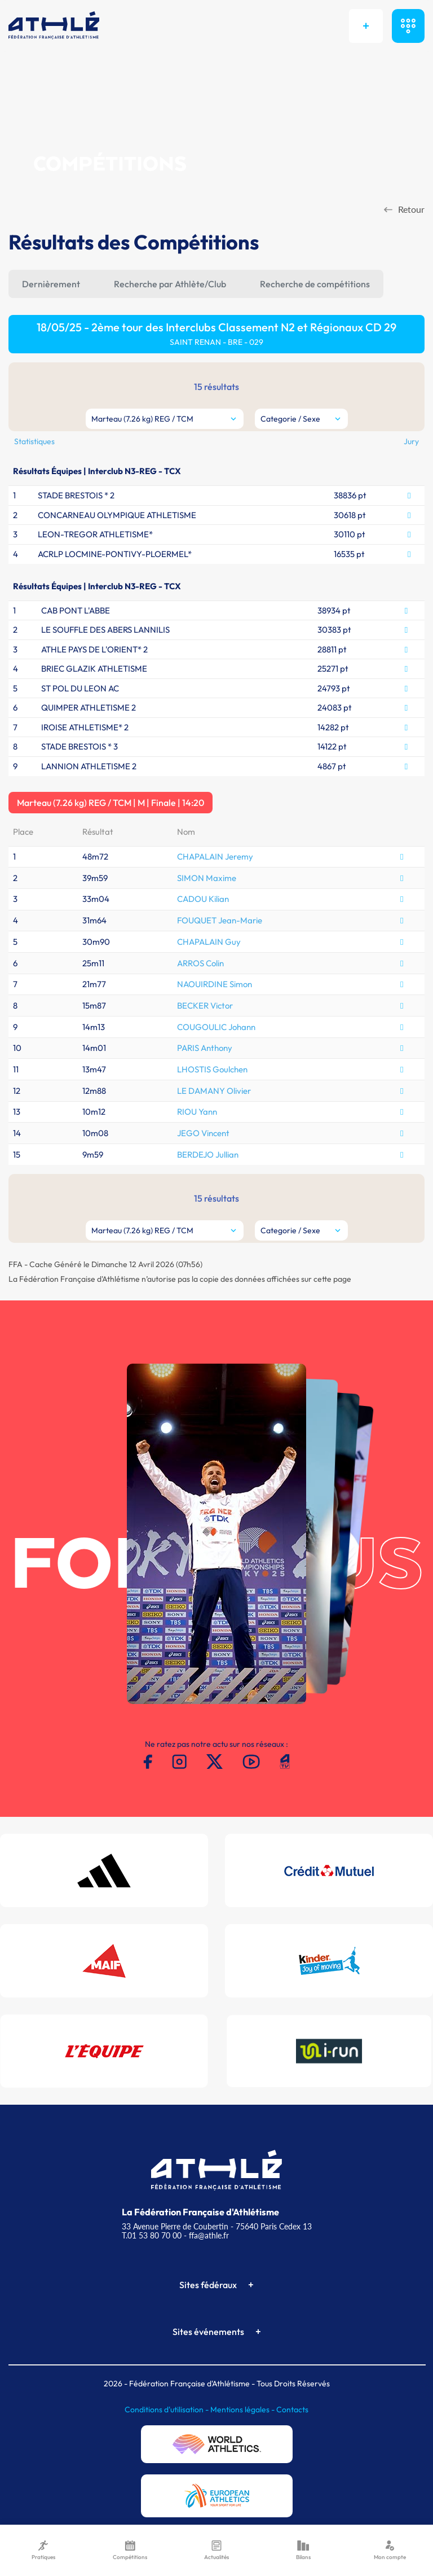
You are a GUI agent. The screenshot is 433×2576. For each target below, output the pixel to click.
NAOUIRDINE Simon (214, 984)
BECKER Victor (205, 1005)
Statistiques (34, 441)
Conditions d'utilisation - (167, 2409)
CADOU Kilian (203, 898)
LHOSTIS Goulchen (212, 1069)
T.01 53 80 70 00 (152, 2235)
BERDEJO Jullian (207, 1154)
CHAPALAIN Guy (209, 941)
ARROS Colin (200, 963)
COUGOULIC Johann (216, 1027)
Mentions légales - (243, 2409)
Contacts (292, 2409)
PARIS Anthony (204, 1047)
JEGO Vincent (203, 1133)
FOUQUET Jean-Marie (219, 920)
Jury (411, 441)
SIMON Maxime (206, 878)
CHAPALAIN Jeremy (215, 856)
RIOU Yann (197, 1111)
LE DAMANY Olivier (214, 1090)
